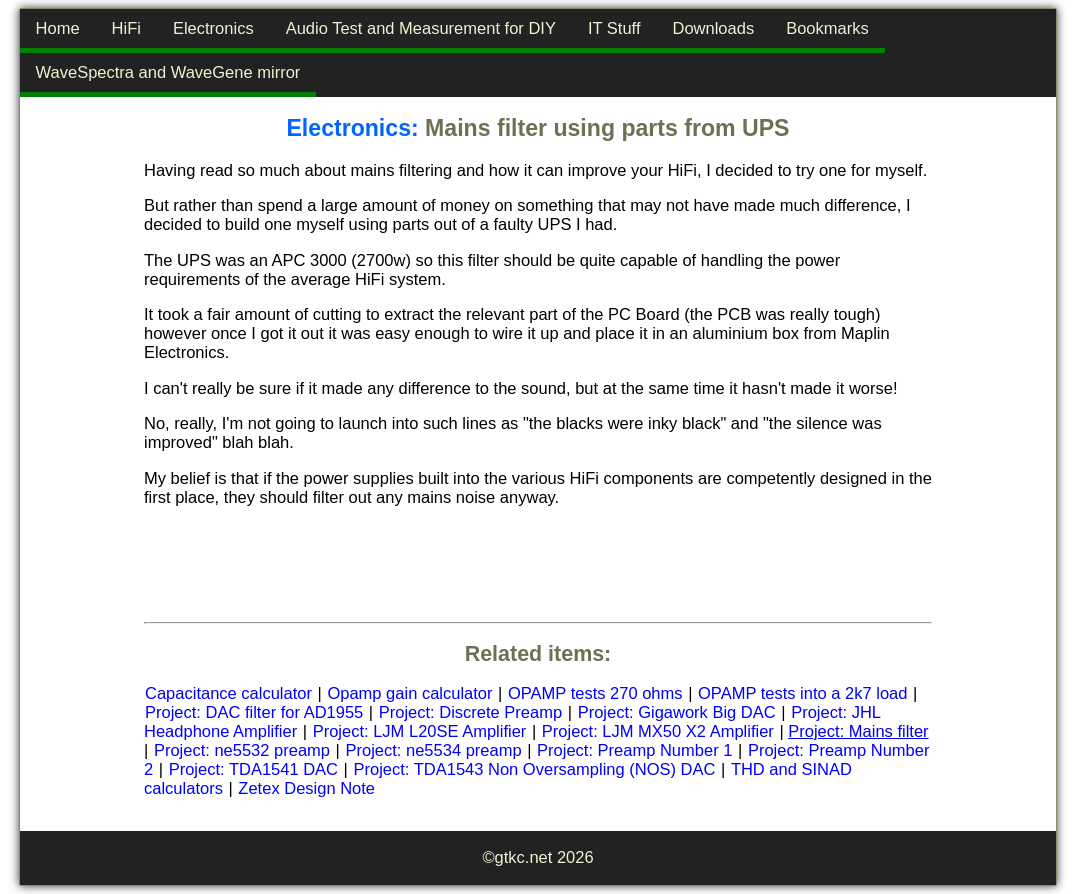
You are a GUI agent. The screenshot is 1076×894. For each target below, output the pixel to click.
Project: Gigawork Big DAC (677, 712)
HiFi (126, 28)
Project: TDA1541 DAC (253, 769)
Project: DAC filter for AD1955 (254, 712)
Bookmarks (827, 28)
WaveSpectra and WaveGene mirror (168, 72)
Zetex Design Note (306, 788)
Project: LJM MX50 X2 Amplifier (658, 731)
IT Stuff (614, 28)
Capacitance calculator (228, 693)
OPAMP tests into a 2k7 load (802, 693)
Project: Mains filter (858, 731)
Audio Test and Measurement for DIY (421, 28)
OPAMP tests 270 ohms (595, 693)
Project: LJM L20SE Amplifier (420, 731)
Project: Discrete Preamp (470, 712)
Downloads (714, 28)
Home (58, 28)
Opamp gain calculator (409, 693)
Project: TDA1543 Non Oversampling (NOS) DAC (535, 769)
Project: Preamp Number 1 (634, 750)
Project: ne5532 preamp (242, 750)
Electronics (213, 28)
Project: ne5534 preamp (433, 750)
